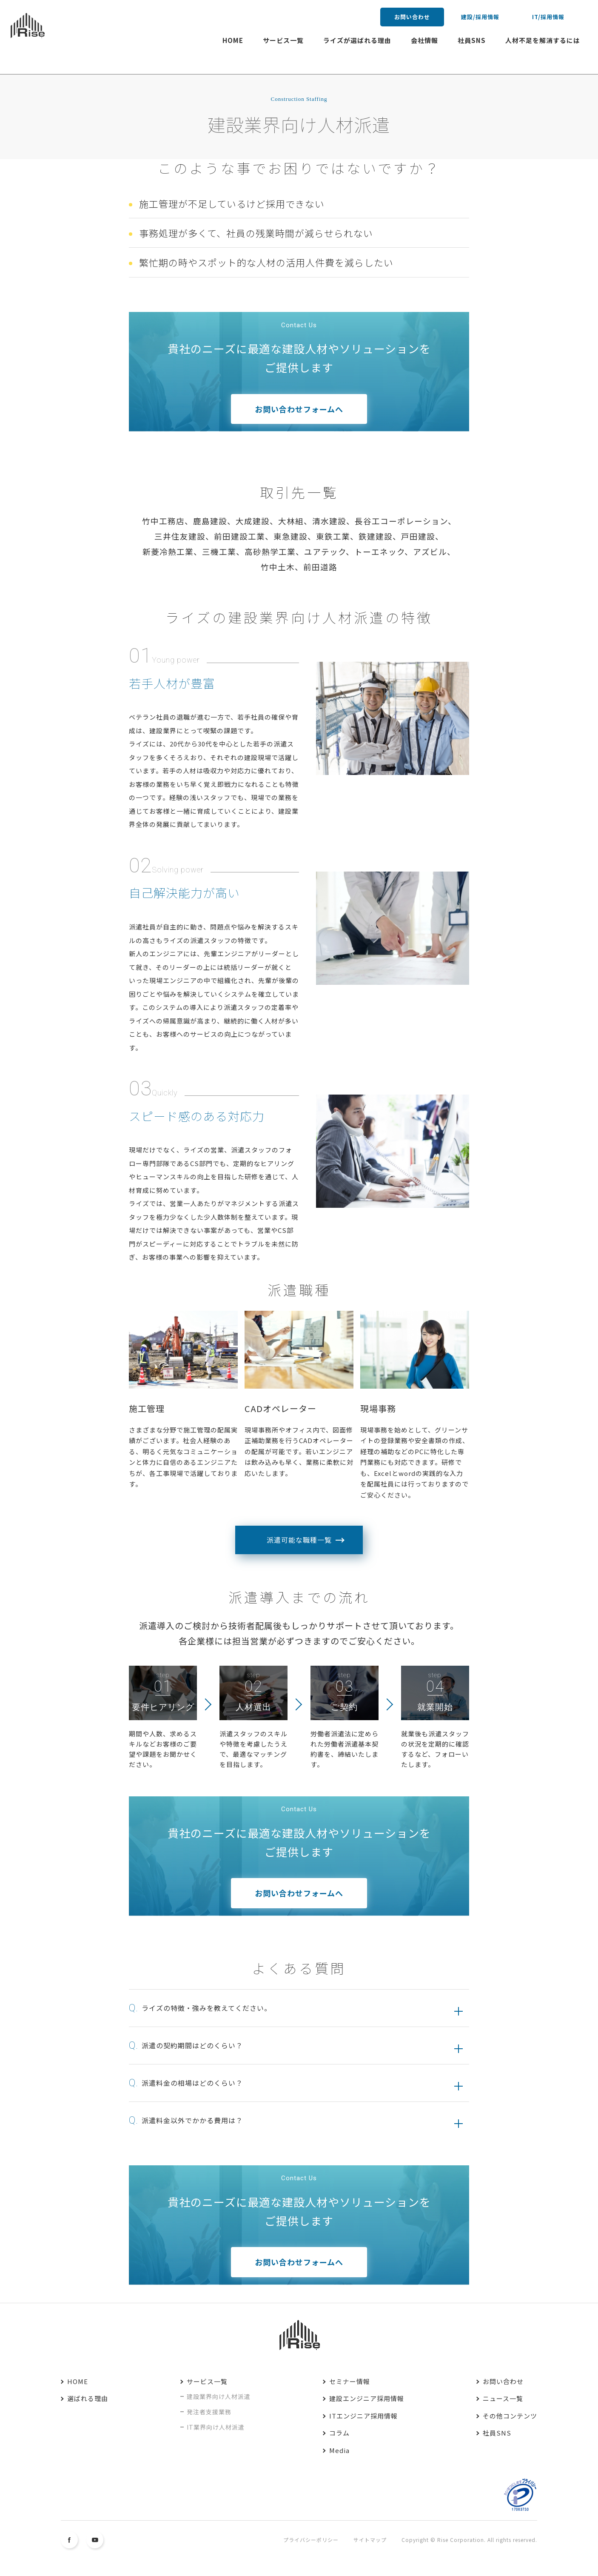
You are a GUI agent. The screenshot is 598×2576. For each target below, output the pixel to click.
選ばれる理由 (87, 2398)
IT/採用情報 (548, 17)
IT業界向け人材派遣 (216, 2427)
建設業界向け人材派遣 (219, 2396)
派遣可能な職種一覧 (299, 1540)
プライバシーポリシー (311, 2539)
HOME (232, 40)
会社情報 (424, 40)
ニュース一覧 (503, 2398)
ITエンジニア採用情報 (363, 2415)
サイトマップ (370, 2539)
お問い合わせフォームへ (299, 409)
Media (339, 2450)
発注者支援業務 (209, 2411)
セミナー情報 (349, 2381)
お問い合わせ (412, 17)
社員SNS (472, 40)
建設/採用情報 (480, 17)
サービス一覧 (283, 40)
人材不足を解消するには (542, 40)
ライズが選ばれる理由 (357, 40)
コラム (339, 2432)
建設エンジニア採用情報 (366, 2398)
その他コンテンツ (510, 2415)
